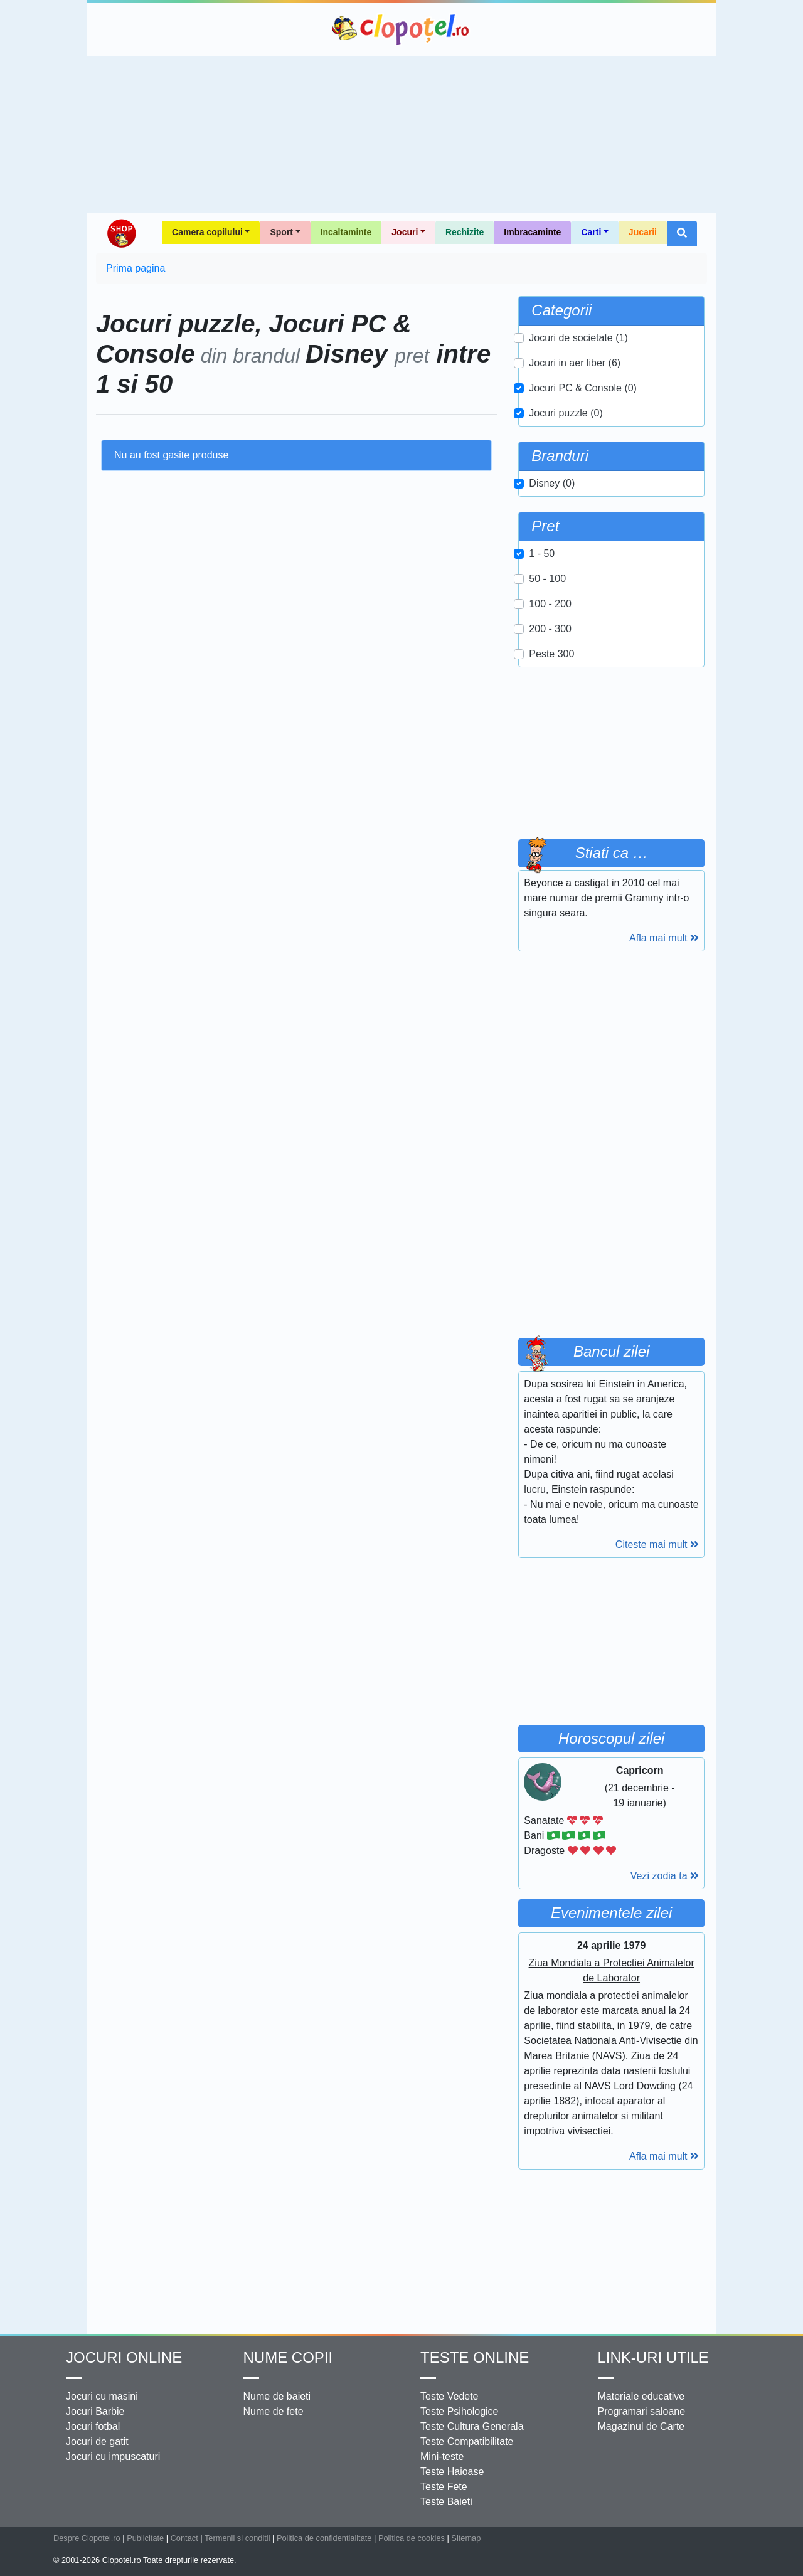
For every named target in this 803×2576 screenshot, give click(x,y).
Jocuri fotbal (93, 2426)
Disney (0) (552, 483)
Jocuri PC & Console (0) (583, 388)
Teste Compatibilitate (467, 2441)
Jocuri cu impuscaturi (113, 2456)
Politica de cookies (411, 2538)
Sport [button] (281, 232)
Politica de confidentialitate (324, 2538)
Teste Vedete (449, 2396)
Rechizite (464, 232)
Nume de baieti (277, 2396)
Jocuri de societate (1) (578, 337)
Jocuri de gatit (97, 2441)
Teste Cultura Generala (472, 2426)
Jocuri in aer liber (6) (574, 363)
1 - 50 (542, 553)
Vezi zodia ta (664, 1875)
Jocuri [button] (404, 232)
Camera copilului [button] (207, 232)
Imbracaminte (532, 232)
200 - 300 (550, 628)
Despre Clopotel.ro (86, 2538)
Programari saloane (642, 2411)
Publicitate (145, 2538)
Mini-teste (442, 2456)
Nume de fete (273, 2411)
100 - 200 (550, 603)
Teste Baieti (446, 2501)
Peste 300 (551, 654)
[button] (682, 233)
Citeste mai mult (657, 1544)
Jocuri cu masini (102, 2396)
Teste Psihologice (459, 2411)
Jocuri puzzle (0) (565, 413)
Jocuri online (124, 2357)
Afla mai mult (664, 938)
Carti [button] (591, 232)
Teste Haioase (452, 2471)
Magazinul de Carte (641, 2426)
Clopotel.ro (401, 29)
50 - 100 (547, 578)
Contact (184, 2538)
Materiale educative (641, 2396)
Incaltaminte (346, 232)
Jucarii (643, 232)
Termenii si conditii (237, 2538)
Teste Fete (443, 2486)
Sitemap (466, 2538)
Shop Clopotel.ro (121, 233)
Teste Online (474, 2357)
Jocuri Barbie (95, 2411)
